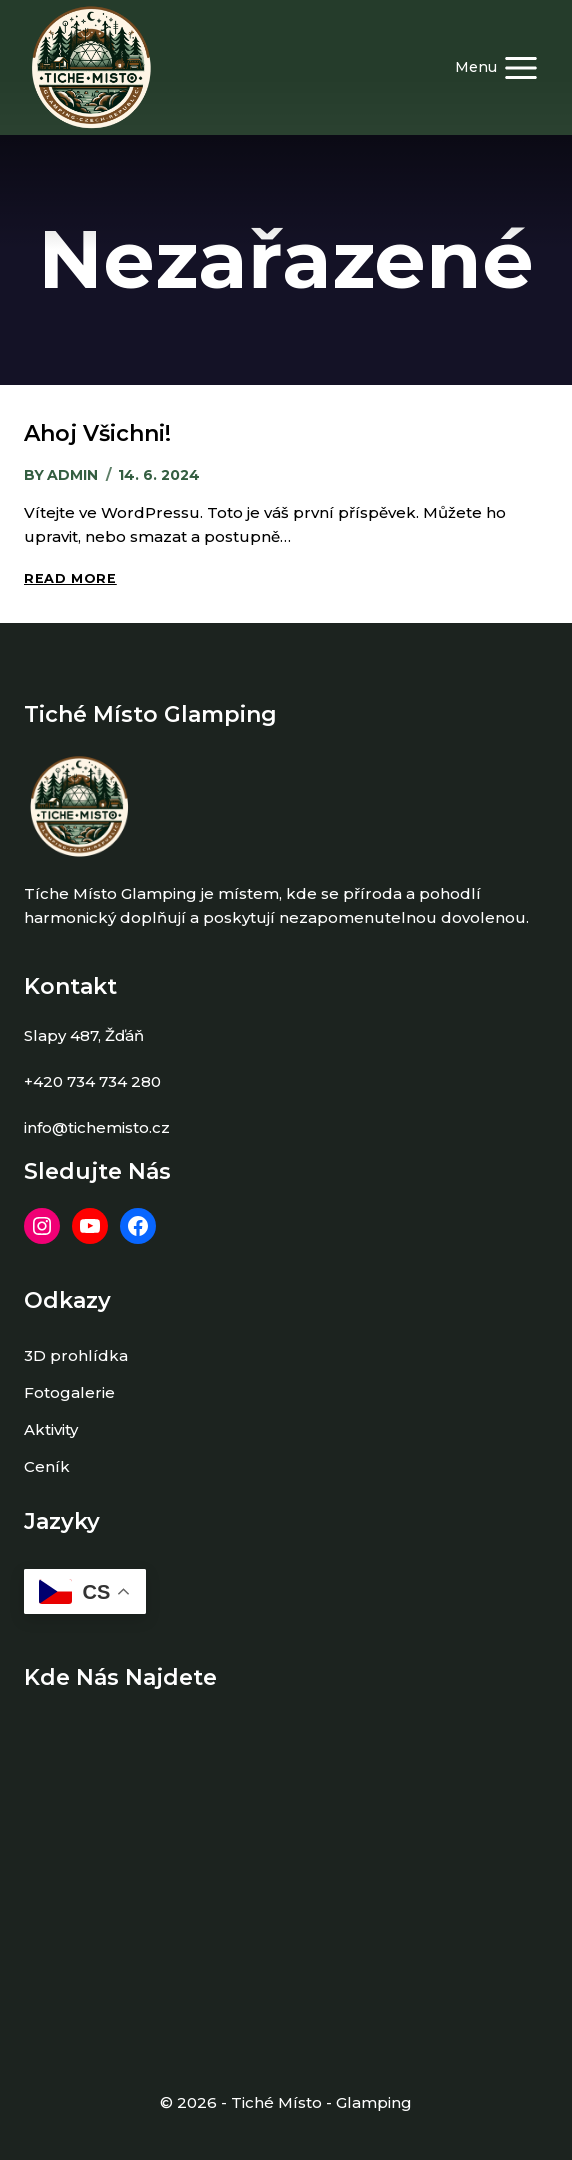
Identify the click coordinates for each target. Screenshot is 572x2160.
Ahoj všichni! (97, 433)
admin (72, 475)
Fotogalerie (69, 1392)
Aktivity (51, 1429)
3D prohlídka (76, 1355)
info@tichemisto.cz (97, 1127)
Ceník (47, 1466)
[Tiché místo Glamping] (91, 67)
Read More (70, 578)
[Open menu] (497, 67)
